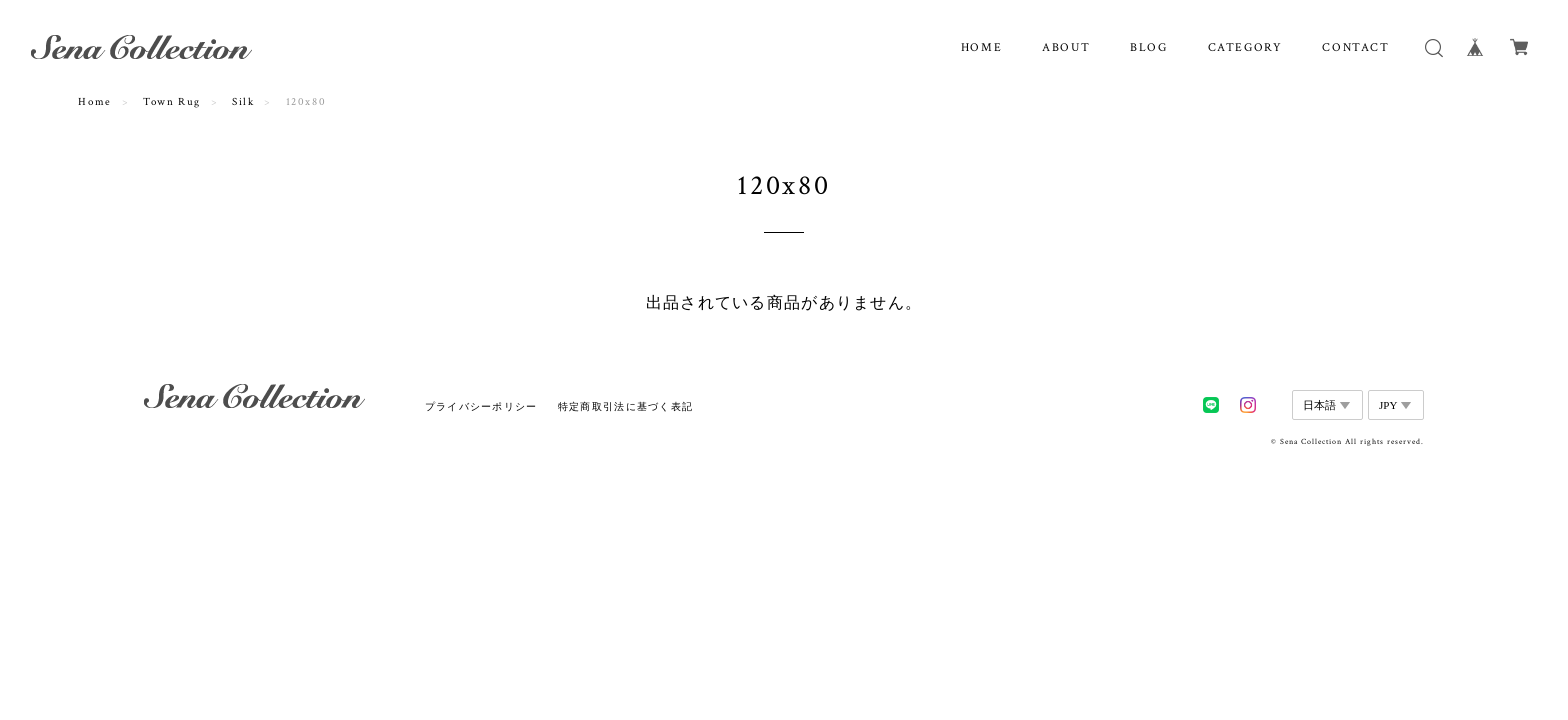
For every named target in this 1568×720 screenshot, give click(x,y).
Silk (243, 102)
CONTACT (1355, 47)
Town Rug (172, 102)
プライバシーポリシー (481, 406)
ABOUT (1066, 47)
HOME (981, 47)
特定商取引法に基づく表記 (625, 406)
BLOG (1148, 47)
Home (94, 102)
